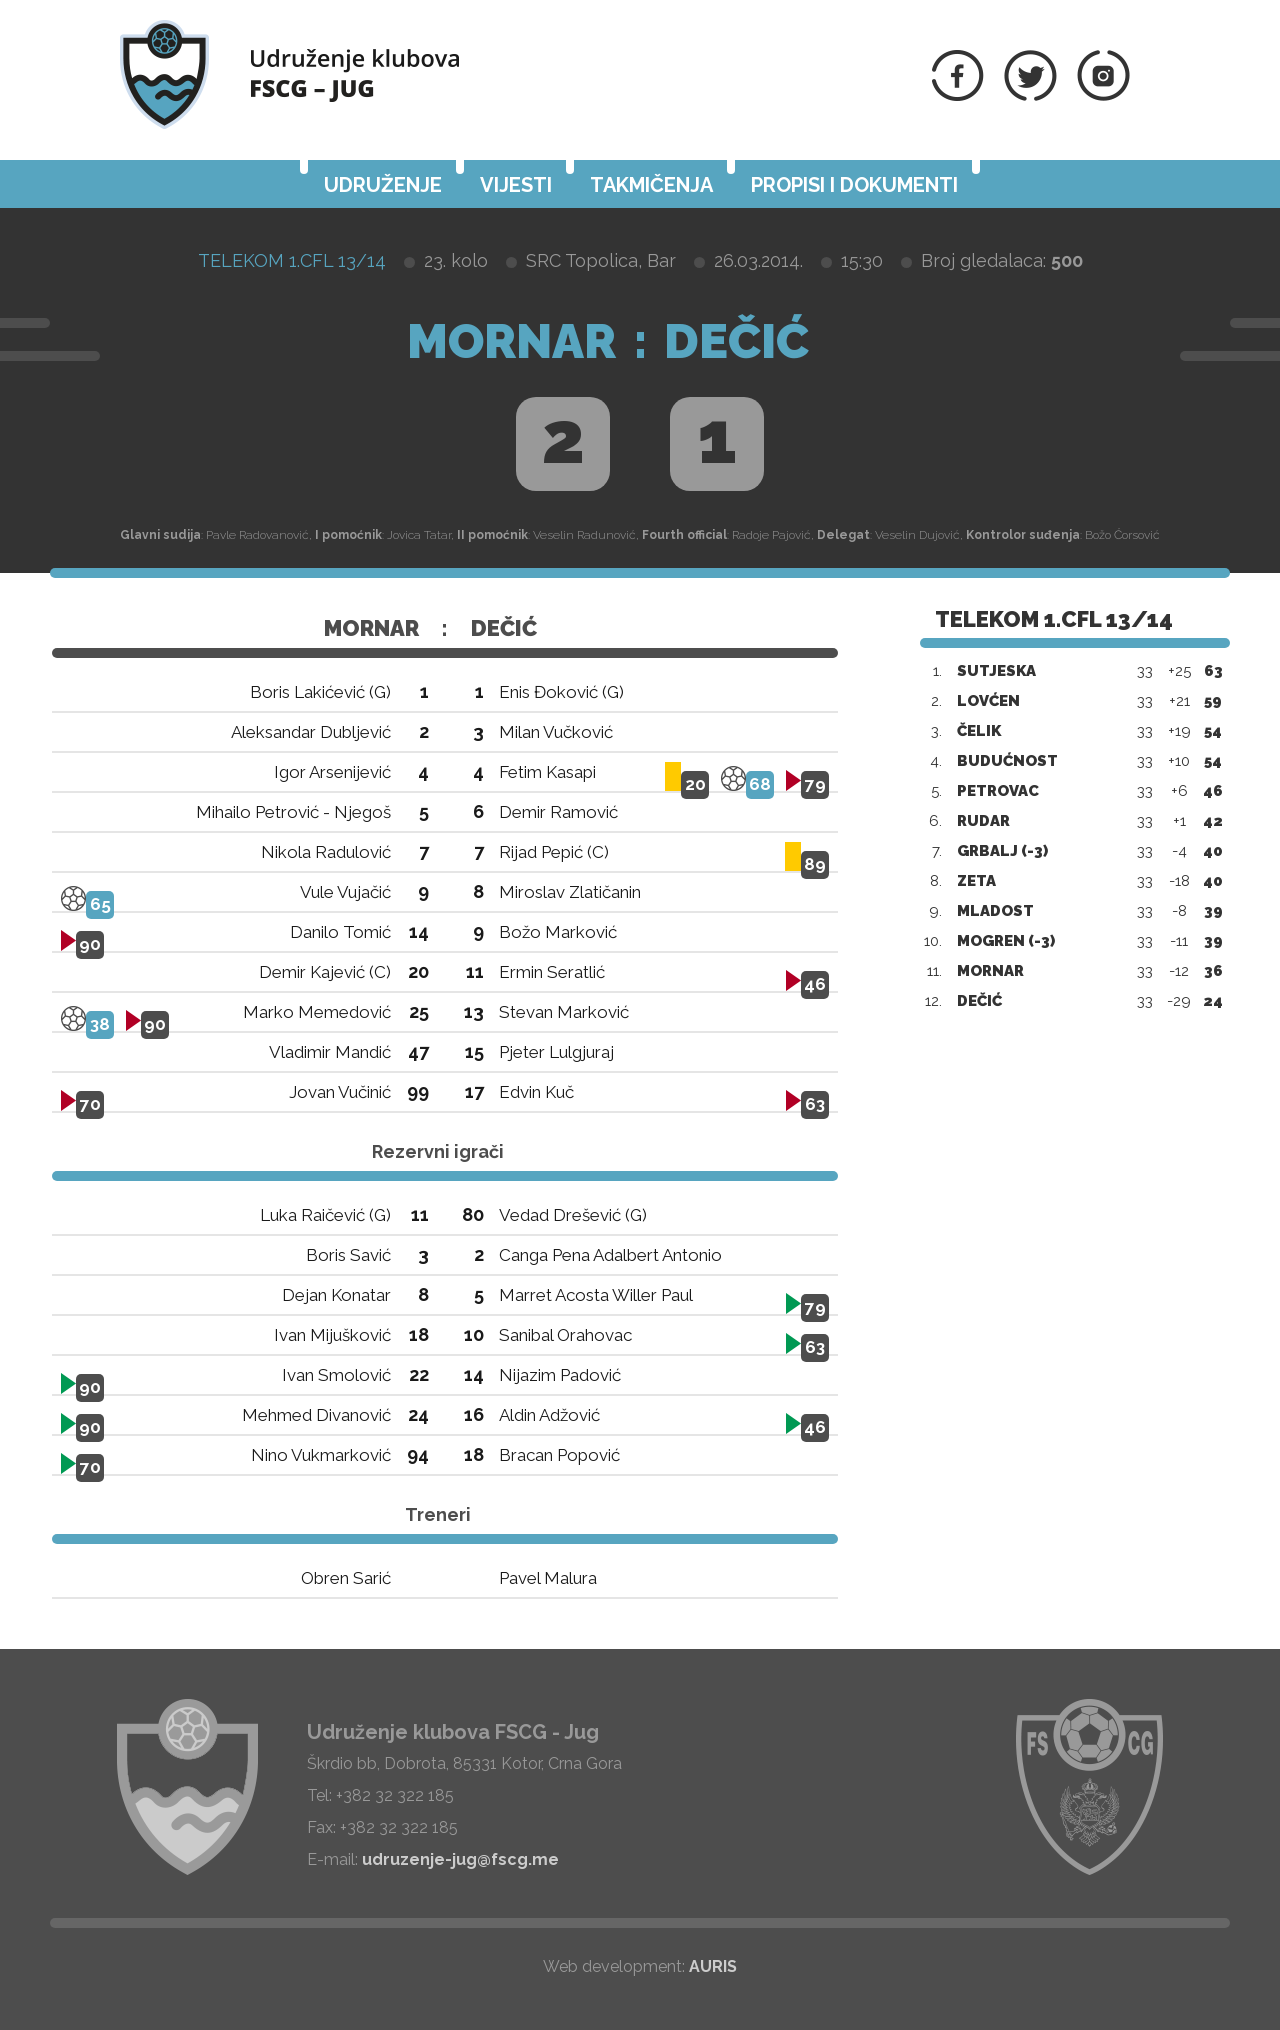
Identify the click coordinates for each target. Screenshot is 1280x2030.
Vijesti (516, 185)
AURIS (713, 1966)
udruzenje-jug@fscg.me (460, 1859)
